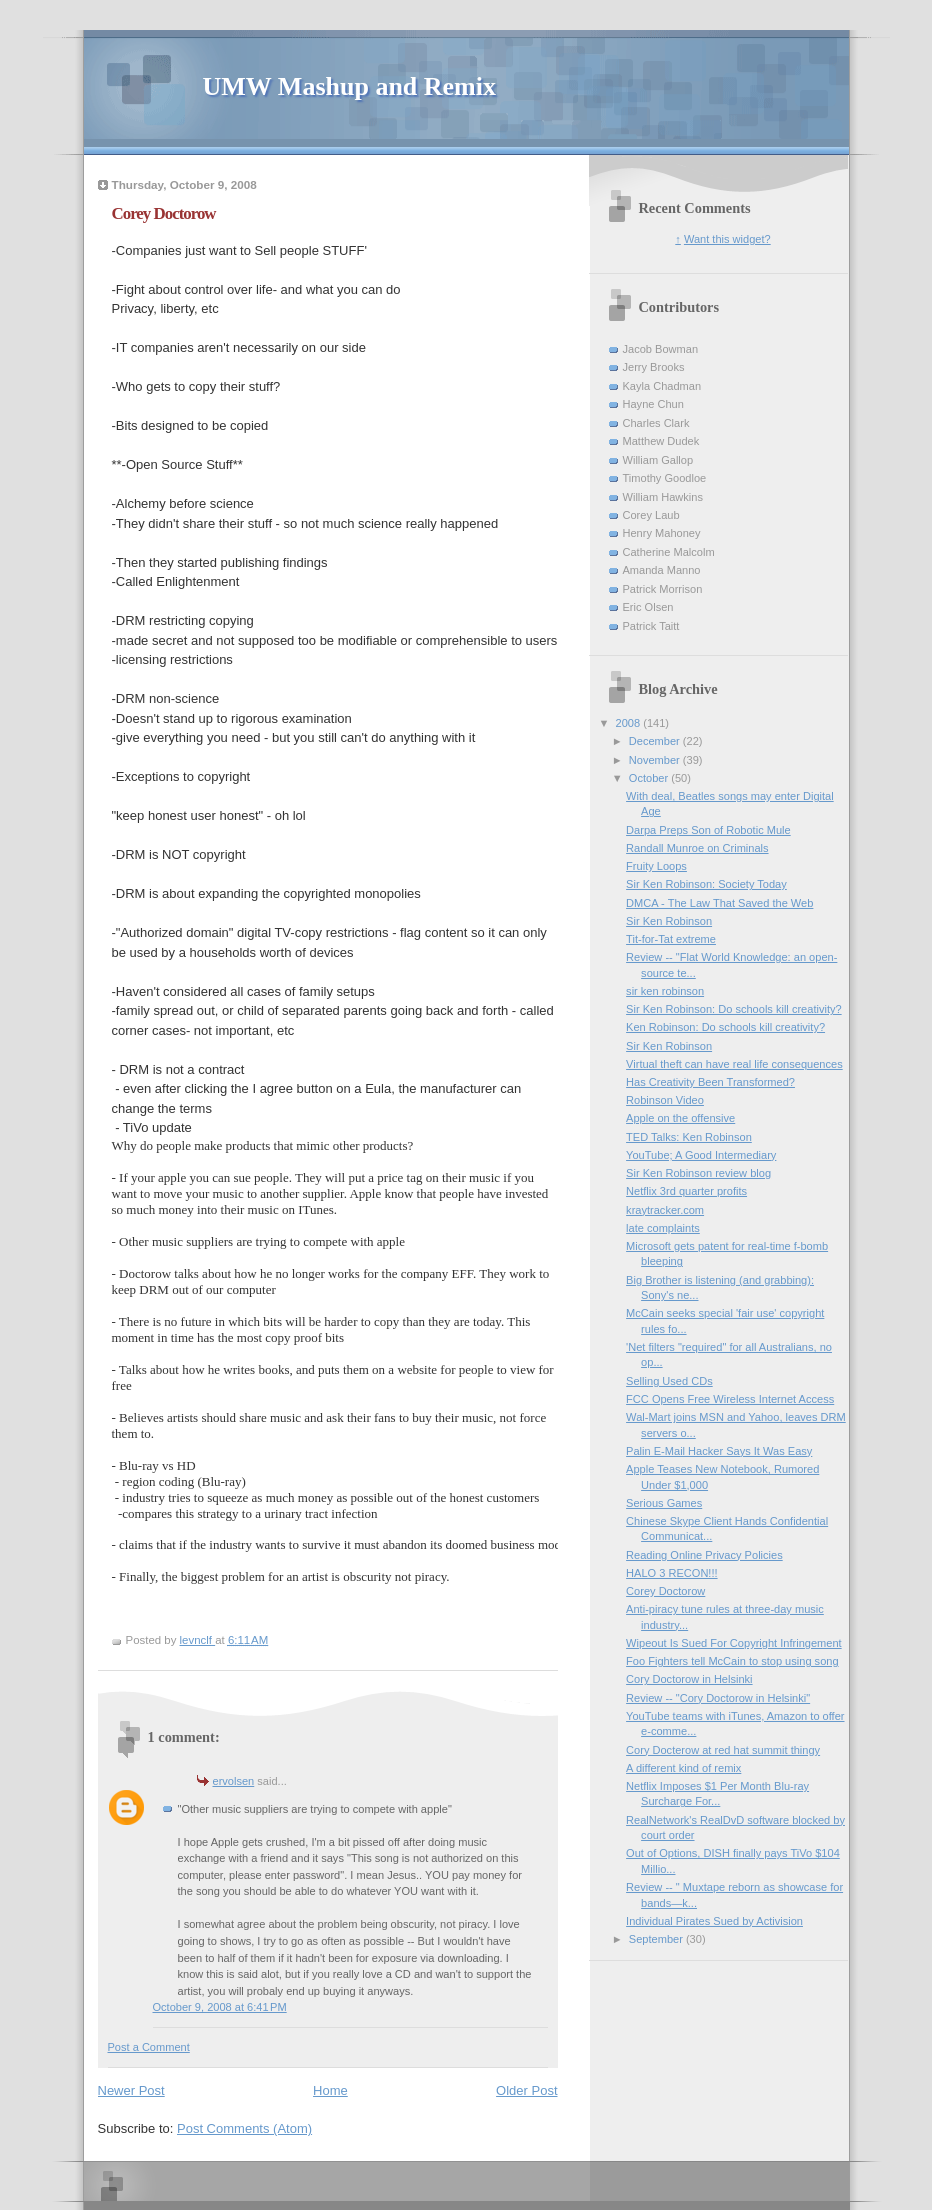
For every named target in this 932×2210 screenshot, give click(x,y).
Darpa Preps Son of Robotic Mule (708, 830)
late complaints (663, 1228)
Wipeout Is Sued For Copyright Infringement (734, 1643)
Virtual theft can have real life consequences (734, 1064)
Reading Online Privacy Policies (704, 1555)
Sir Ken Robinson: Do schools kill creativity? (734, 1009)
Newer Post (131, 2090)
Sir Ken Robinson (669, 921)
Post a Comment (149, 2047)
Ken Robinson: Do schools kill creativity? (725, 1027)
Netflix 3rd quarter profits (686, 1191)
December (656, 741)
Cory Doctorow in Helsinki (689, 1679)
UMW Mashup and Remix (350, 86)
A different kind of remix (683, 1768)
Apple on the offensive (680, 1118)
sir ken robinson (665, 991)
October (650, 778)
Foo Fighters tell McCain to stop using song (732, 1661)
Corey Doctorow (665, 1591)
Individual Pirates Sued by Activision (714, 1921)
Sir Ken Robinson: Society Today (706, 884)
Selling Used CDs (669, 1381)
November (656, 760)
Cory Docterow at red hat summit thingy (723, 1750)
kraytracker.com (665, 1210)
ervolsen (234, 1781)
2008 (630, 723)
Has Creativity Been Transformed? (710, 1082)
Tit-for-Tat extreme (671, 939)
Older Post (526, 2090)
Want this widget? (727, 239)
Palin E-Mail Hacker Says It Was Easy (719, 1451)
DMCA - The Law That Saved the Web (719, 903)
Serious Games (664, 1503)
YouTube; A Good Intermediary (701, 1155)
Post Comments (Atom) (244, 2128)
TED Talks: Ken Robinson (689, 1137)
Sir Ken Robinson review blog (698, 1173)
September (657, 1939)
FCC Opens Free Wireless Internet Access (730, 1399)
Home (330, 2090)
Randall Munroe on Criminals (697, 848)
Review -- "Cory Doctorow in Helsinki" (718, 1698)
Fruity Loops (656, 866)
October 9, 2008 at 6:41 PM (220, 2007)
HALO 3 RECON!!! (671, 1573)
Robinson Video (665, 1100)
